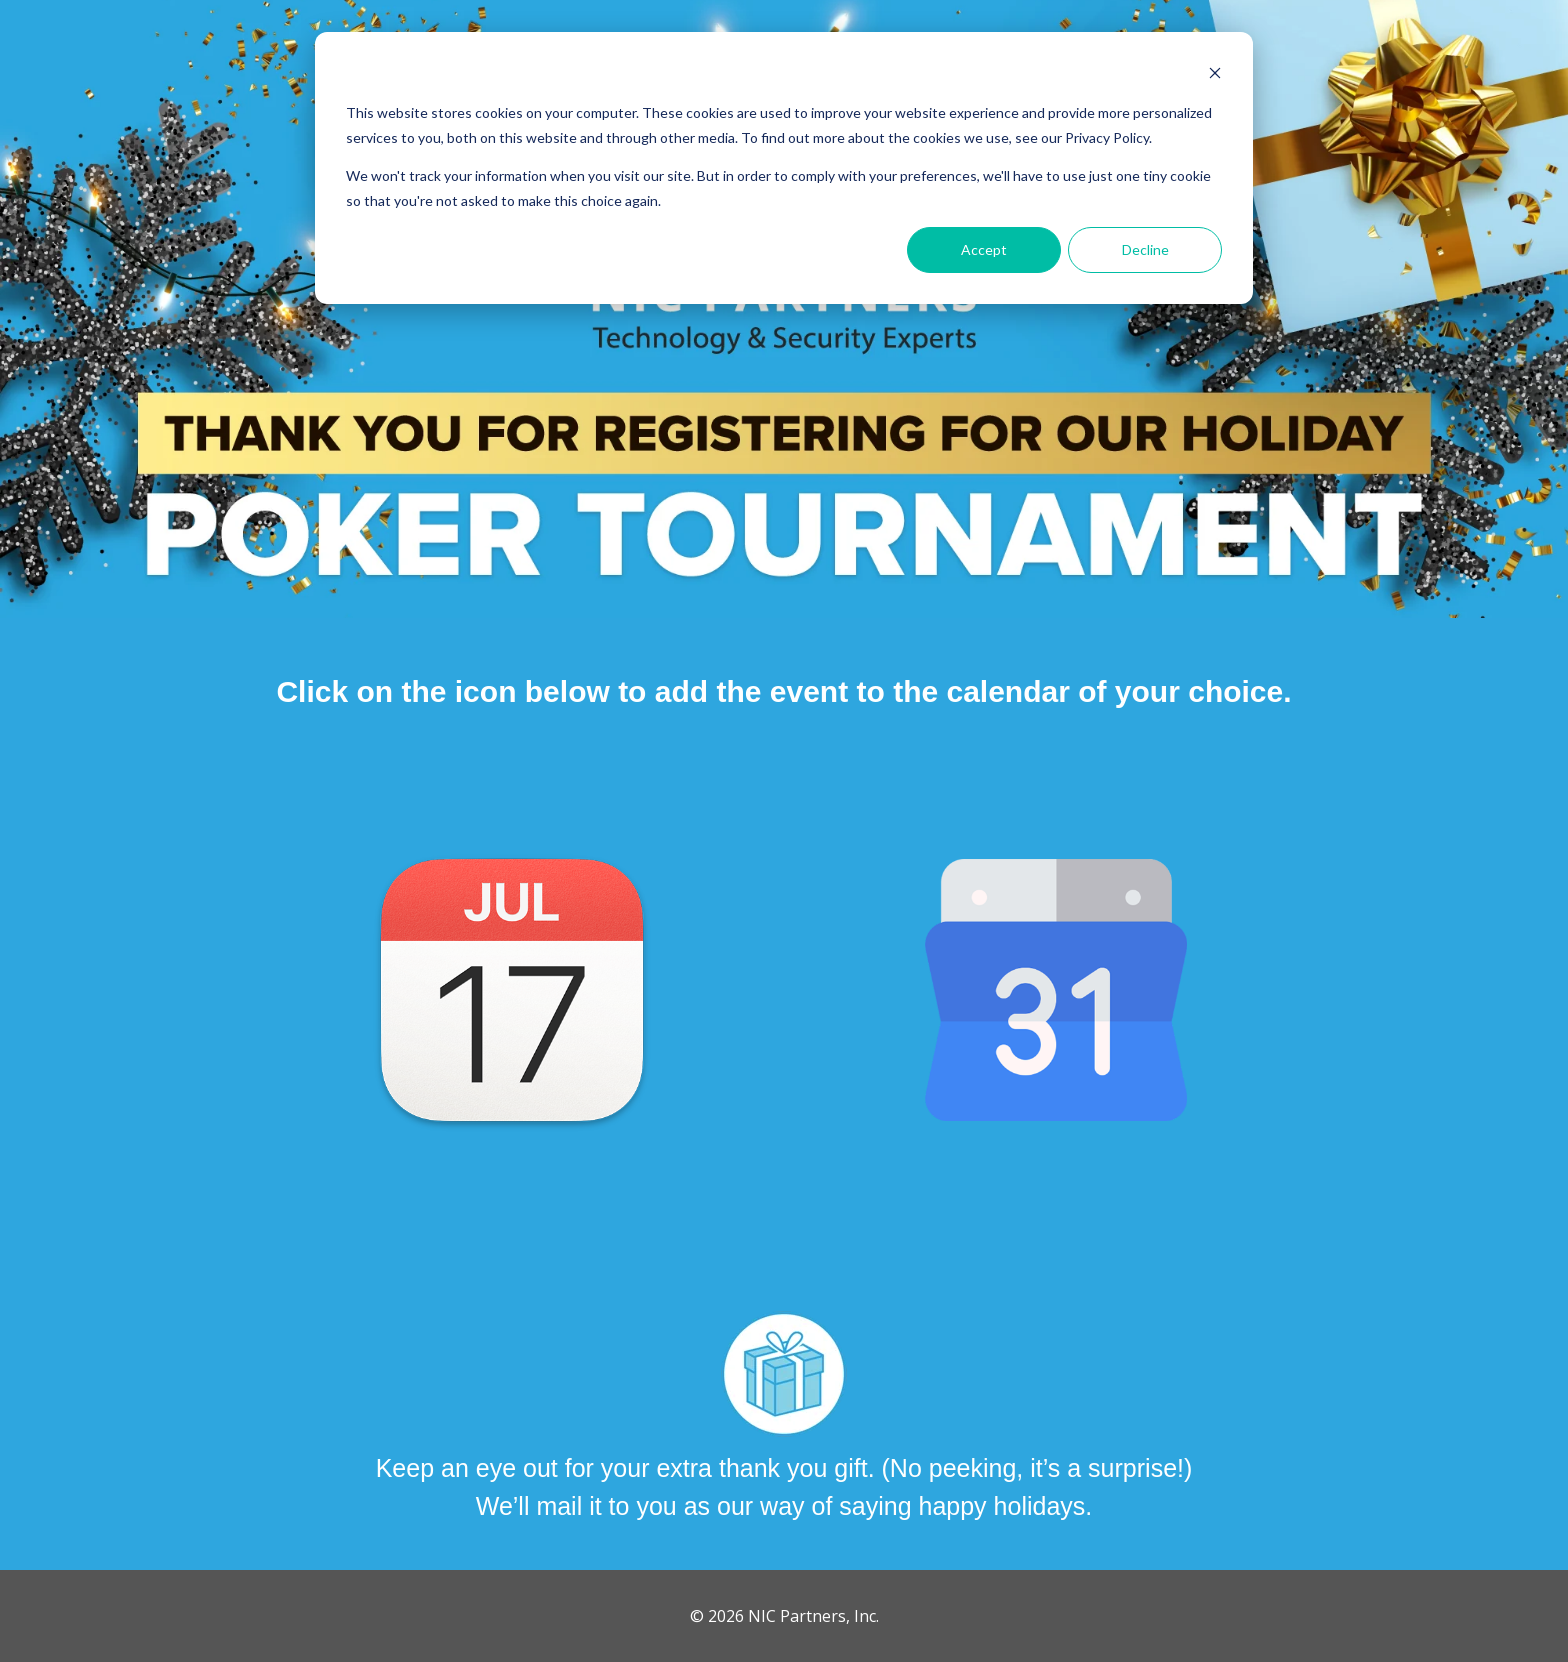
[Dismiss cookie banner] (1215, 75)
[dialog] (784, 168)
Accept (984, 249)
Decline (1145, 249)
